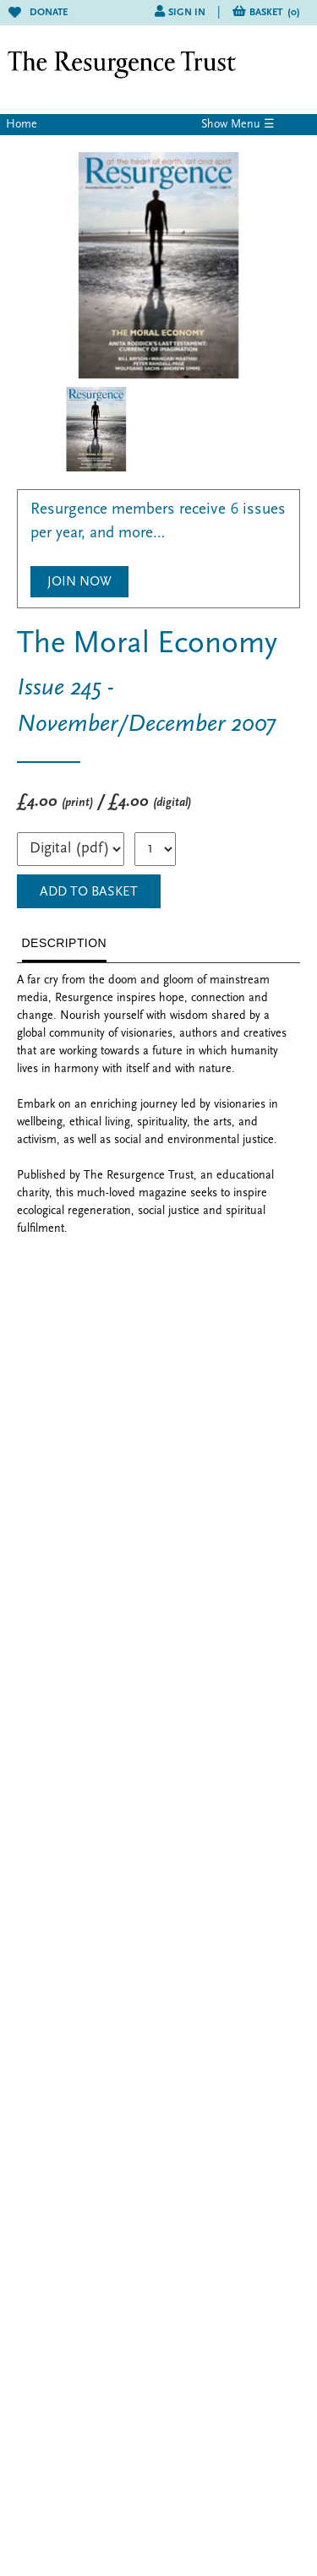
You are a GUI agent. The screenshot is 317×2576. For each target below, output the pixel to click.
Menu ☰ (253, 124)
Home (21, 124)
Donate (38, 13)
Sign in (186, 13)
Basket (274, 13)
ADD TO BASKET (89, 892)
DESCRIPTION (64, 943)
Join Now (79, 582)
